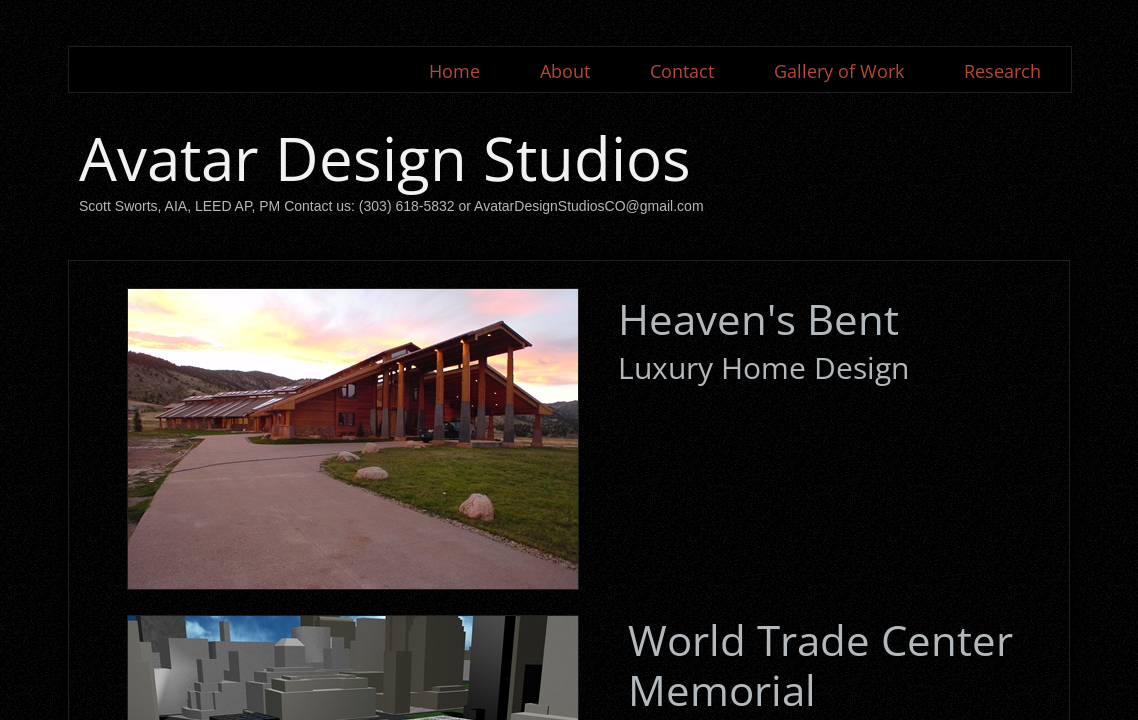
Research (1002, 71)
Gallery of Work (839, 71)
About (565, 71)
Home (454, 71)
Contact (682, 71)
